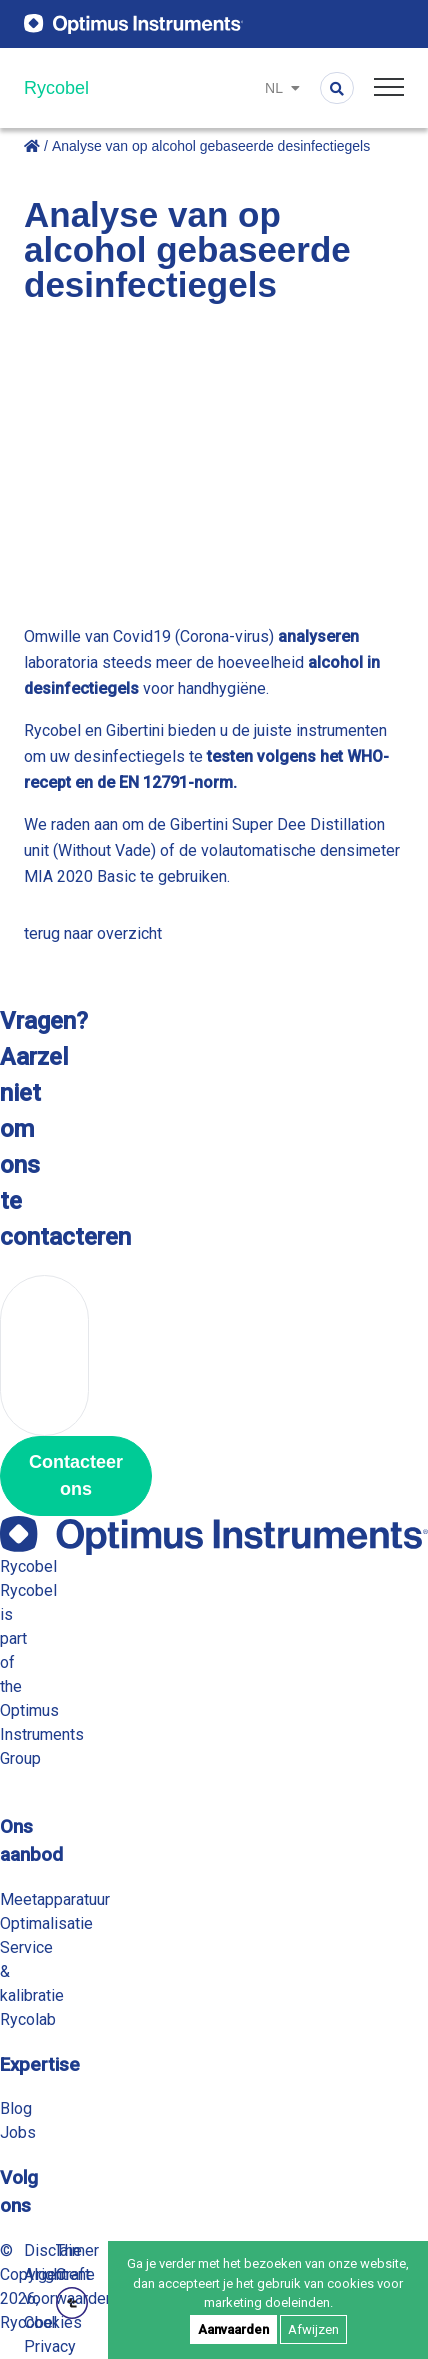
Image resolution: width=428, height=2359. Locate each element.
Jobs (18, 2132)
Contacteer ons (76, 1475)
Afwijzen (313, 2329)
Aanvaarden (233, 2329)
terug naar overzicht (93, 933)
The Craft (73, 2280)
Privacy (50, 2346)
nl (282, 88)
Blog (16, 2108)
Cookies (53, 2322)
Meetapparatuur (55, 1899)
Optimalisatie (46, 1923)
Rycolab (28, 2019)
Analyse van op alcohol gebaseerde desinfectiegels (211, 146)
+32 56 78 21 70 (44, 1355)
